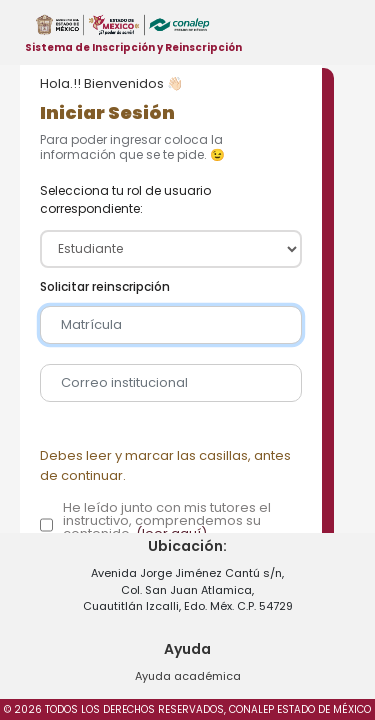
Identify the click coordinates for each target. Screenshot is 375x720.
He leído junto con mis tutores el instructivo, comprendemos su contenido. (167, 520)
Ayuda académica (188, 676)
